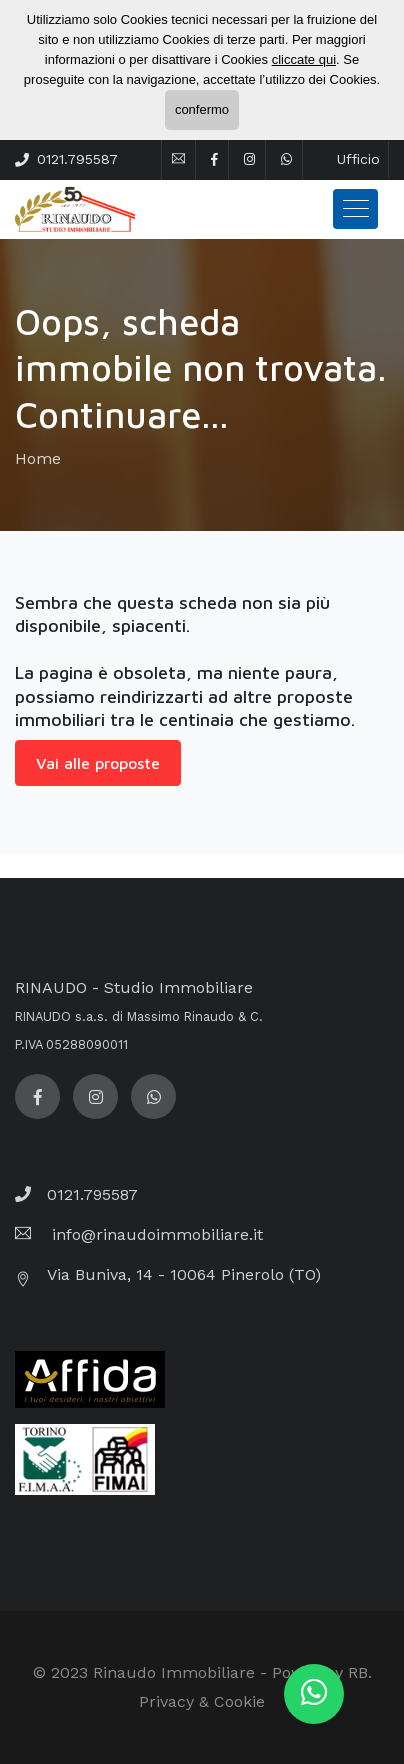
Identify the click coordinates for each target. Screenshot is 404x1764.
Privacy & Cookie (202, 1701)
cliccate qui (304, 59)
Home (38, 458)
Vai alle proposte (98, 763)
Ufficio (358, 159)
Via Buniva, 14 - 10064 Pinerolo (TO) (184, 1274)
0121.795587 (77, 159)
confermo (202, 109)
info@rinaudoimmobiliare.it (155, 1234)
